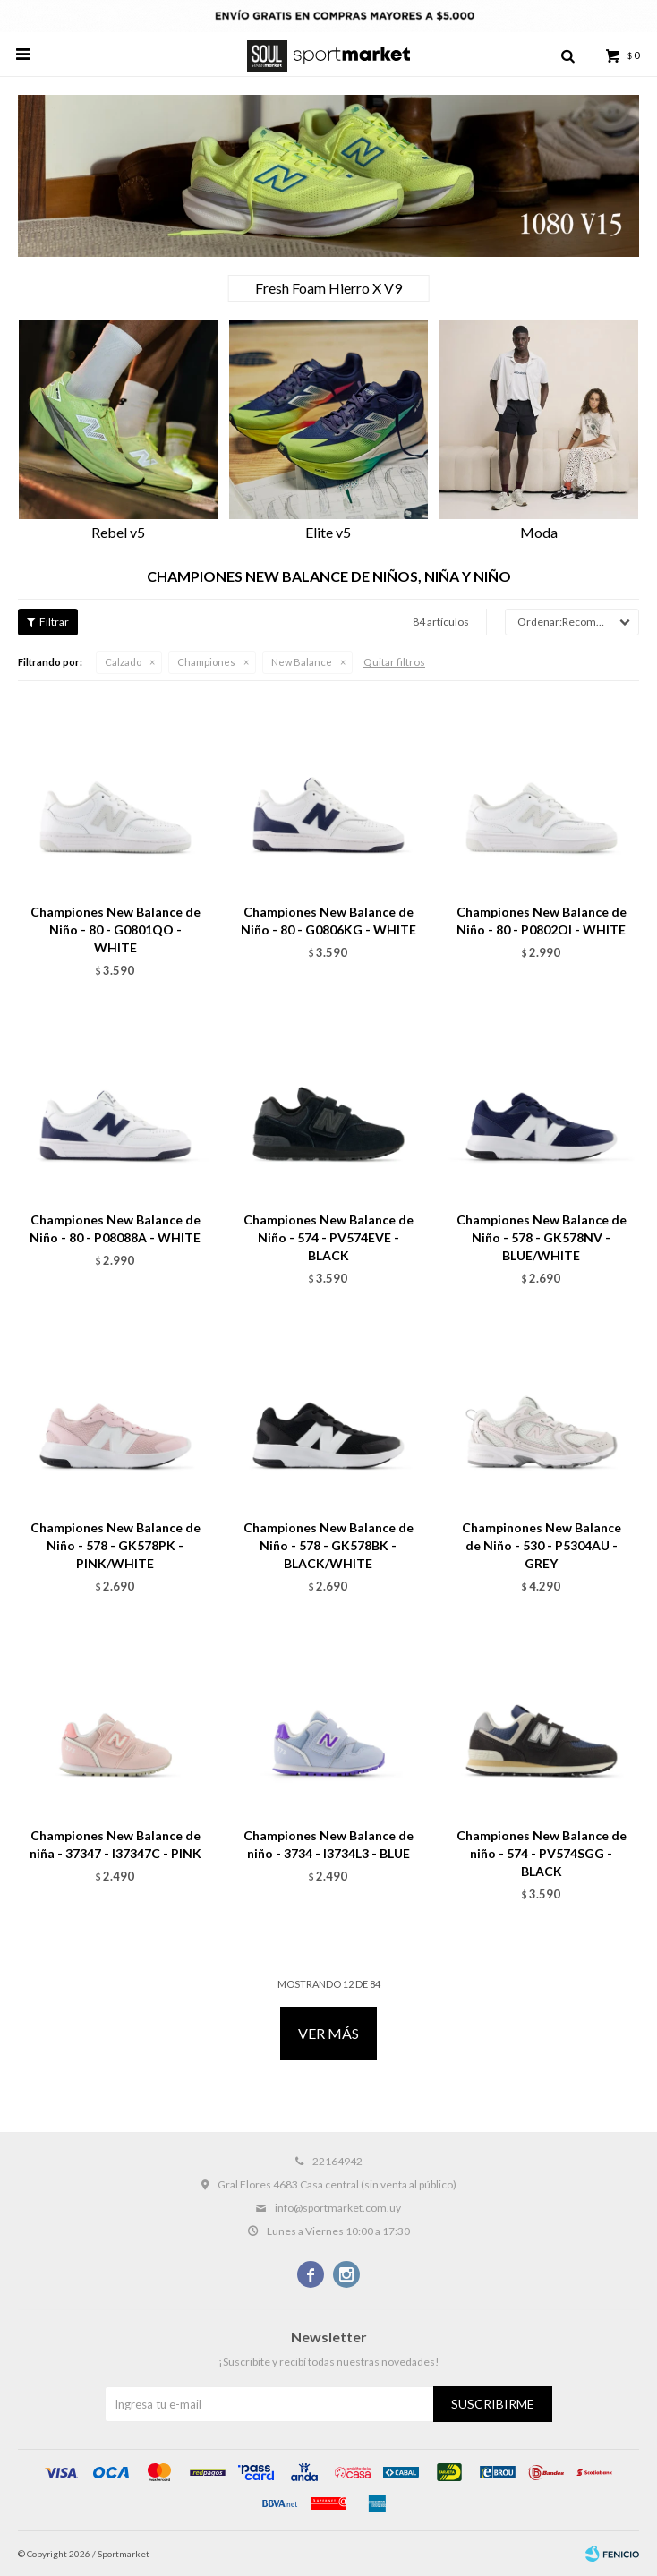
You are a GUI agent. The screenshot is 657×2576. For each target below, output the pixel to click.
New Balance (301, 662)
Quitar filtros (394, 662)
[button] (617, 432)
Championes (206, 662)
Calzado (123, 662)
